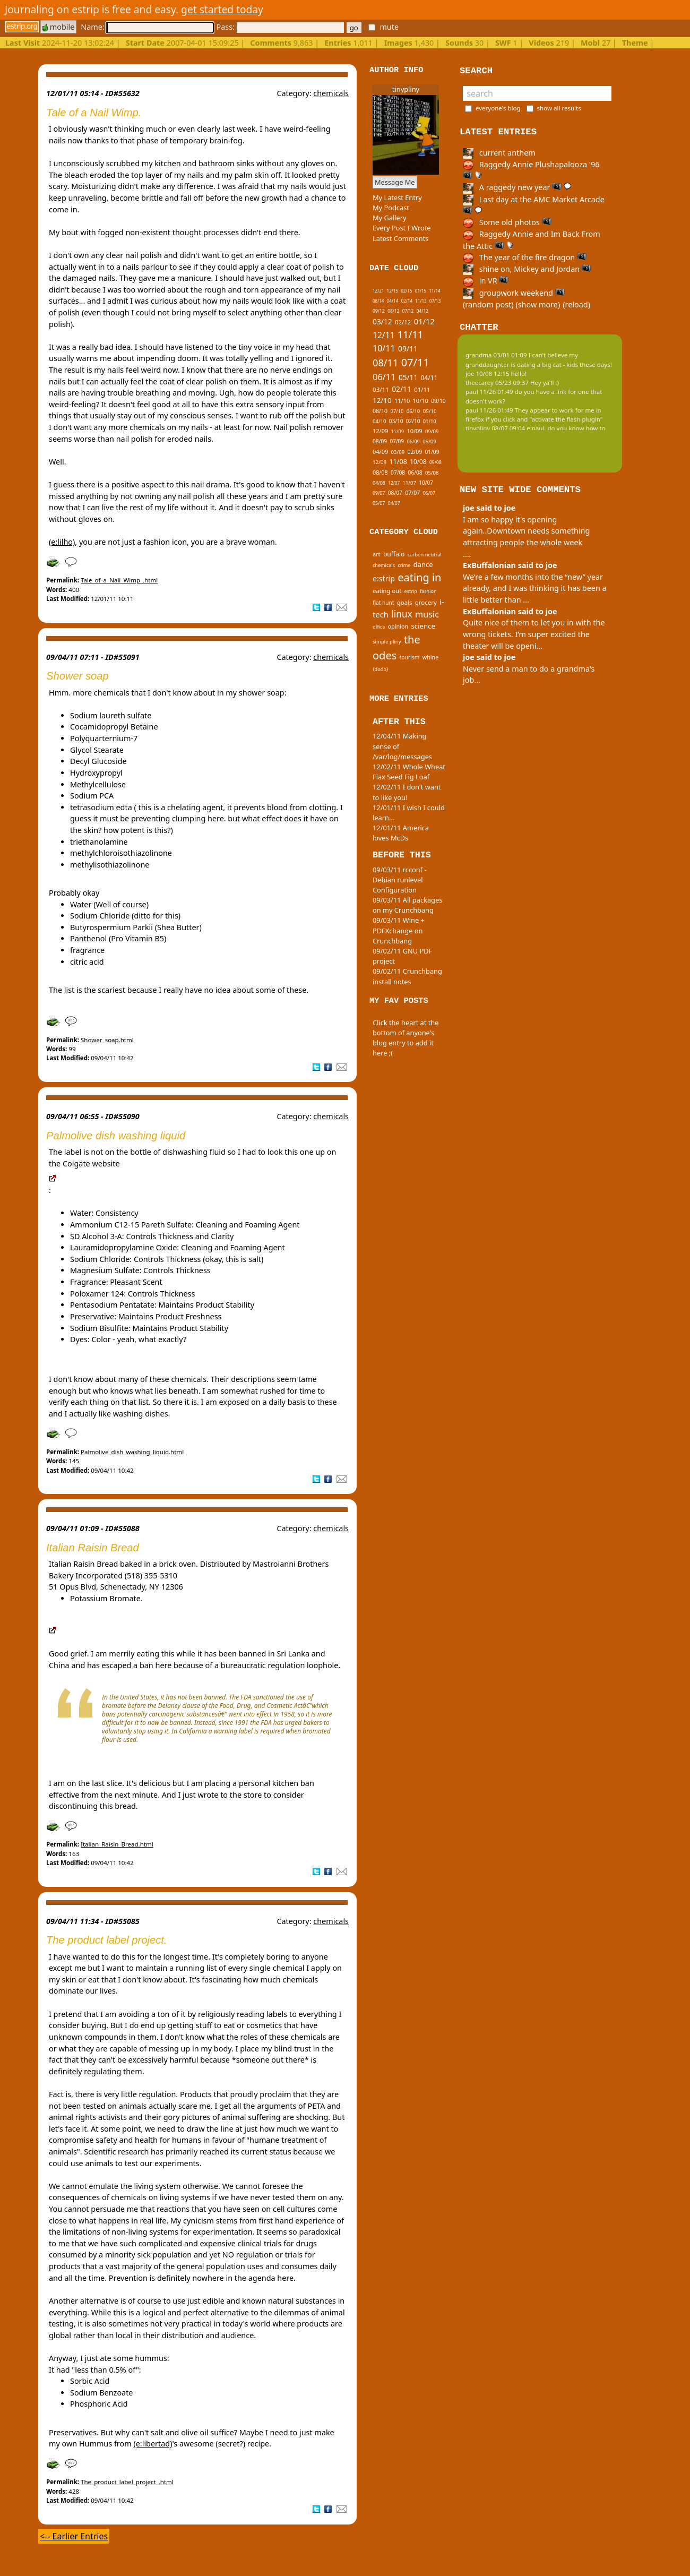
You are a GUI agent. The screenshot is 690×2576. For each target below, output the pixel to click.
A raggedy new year (517, 187)
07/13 (435, 301)
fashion (428, 591)
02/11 (401, 389)
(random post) (488, 304)
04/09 (380, 452)
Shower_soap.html (107, 1040)
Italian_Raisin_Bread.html (117, 1844)
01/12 (424, 321)
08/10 (380, 411)
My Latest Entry (397, 197)
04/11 (428, 377)
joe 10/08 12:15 (487, 373)
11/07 (409, 482)
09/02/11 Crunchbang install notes (407, 976)
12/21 (378, 291)
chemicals (331, 93)
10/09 (414, 431)
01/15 (420, 291)
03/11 (381, 389)
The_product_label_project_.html (127, 2482)
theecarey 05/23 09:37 (497, 383)
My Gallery (390, 217)
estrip (410, 591)
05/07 (379, 503)
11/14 (434, 291)
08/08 (380, 472)
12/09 (380, 431)
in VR (485, 281)
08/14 (378, 301)
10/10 (420, 401)
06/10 (413, 411)
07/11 (415, 362)
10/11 (384, 348)
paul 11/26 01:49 (489, 392)
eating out (387, 591)
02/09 (414, 452)
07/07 (412, 492)
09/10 (438, 401)
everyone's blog (498, 108)
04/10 (379, 421)
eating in (419, 577)
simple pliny (387, 641)
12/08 (379, 462)
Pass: (279, 27)
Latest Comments (400, 238)
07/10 (397, 411)
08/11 (385, 362)
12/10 (382, 400)
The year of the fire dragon (524, 257)
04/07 (394, 503)
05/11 (408, 377)
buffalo (394, 554)
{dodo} (381, 669)
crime (404, 565)
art (377, 554)
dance (423, 564)
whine (430, 657)
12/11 (383, 335)
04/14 (393, 301)
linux (401, 614)
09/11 (408, 349)
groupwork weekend (514, 293)
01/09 (432, 452)
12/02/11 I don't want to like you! (407, 792)
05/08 (432, 472)
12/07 (394, 483)
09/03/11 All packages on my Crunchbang (407, 905)
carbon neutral (425, 554)
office (379, 626)
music (427, 614)
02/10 (413, 421)
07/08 (398, 472)
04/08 (379, 482)
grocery (426, 602)
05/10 (430, 411)
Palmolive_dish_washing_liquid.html (132, 1452)
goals (404, 602)
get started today (222, 9)
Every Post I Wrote (402, 228)
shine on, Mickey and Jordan (527, 269)
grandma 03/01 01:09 (496, 355)
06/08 (415, 472)
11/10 (402, 401)
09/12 (379, 311)
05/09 (429, 441)
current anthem (499, 153)
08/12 (393, 311)
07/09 (397, 441)
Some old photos (507, 222)
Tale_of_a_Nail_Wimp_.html (119, 580)
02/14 (406, 301)
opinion (398, 626)
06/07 (429, 493)
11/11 (410, 334)
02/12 (403, 322)
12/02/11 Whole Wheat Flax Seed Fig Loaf (409, 772)
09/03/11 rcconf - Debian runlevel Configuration (400, 880)
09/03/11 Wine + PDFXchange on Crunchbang (399, 930)
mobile (58, 27)
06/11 (384, 377)
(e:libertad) (152, 2443)
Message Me (395, 182)
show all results (559, 108)
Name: (147, 27)
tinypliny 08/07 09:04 (495, 428)
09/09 (432, 431)
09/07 (379, 493)
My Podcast (391, 207)
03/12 (382, 321)
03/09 (398, 452)
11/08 (398, 461)
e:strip (384, 578)
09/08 (435, 462)
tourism (410, 657)
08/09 (380, 441)
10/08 (418, 461)
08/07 (395, 492)
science (423, 626)
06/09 (413, 441)
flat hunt (383, 602)
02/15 (406, 291)
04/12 (422, 311)
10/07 (426, 482)
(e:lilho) (62, 542)
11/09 (397, 431)
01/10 (429, 421)
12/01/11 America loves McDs (401, 833)
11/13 (420, 301)
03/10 (396, 421)
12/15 (392, 291)
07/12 (407, 311)
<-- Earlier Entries (74, 2536)
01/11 (422, 389)
